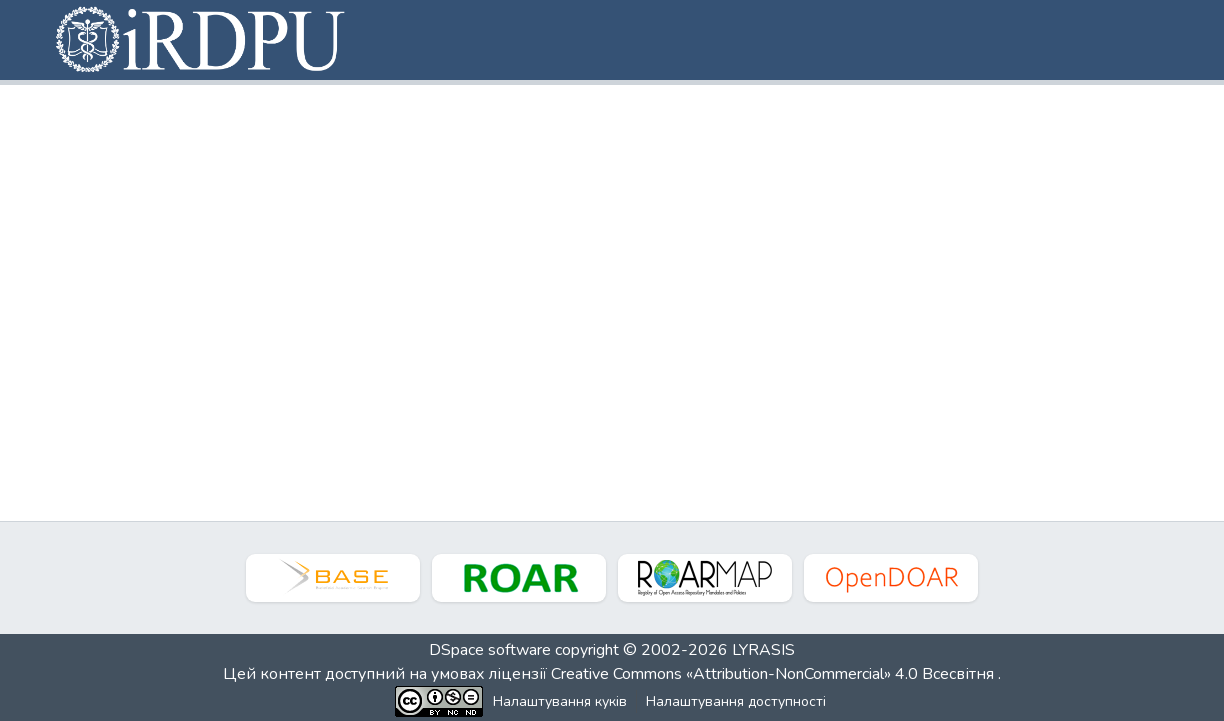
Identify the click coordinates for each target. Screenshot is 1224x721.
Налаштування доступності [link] (736, 701)
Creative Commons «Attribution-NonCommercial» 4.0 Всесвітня (774, 674)
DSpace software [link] (490, 650)
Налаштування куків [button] (560, 701)
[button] (202, 40)
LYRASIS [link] (763, 650)
